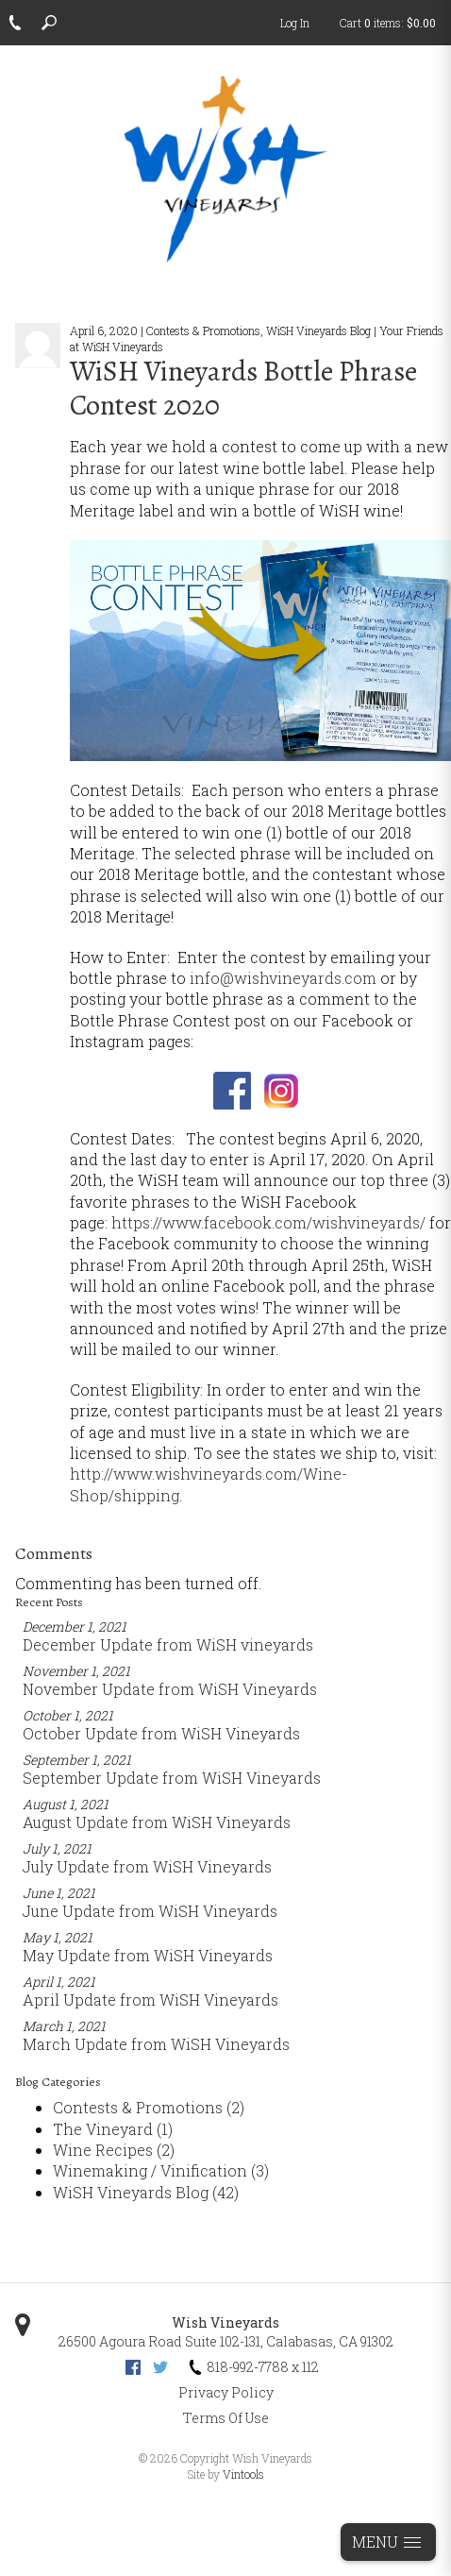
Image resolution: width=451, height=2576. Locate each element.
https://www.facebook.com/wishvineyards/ (268, 1222)
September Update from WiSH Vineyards (172, 1778)
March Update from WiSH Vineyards (156, 2044)
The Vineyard (113, 2129)
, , (225, 2341)
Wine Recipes (114, 2150)
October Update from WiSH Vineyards (161, 1733)
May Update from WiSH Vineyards (148, 1955)
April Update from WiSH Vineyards (150, 1999)
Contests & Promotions (148, 2107)
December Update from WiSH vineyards (168, 1644)
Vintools (243, 2474)
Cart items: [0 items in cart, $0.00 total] (388, 22)
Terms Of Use (226, 2418)
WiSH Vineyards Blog (146, 2192)
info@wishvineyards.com (283, 978)
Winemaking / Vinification (161, 2170)
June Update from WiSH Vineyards (150, 1911)
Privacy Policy (226, 2392)
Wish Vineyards (225, 2322)
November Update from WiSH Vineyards (170, 1689)
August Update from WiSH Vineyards (157, 1822)
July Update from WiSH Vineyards (147, 1866)
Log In (294, 22)
